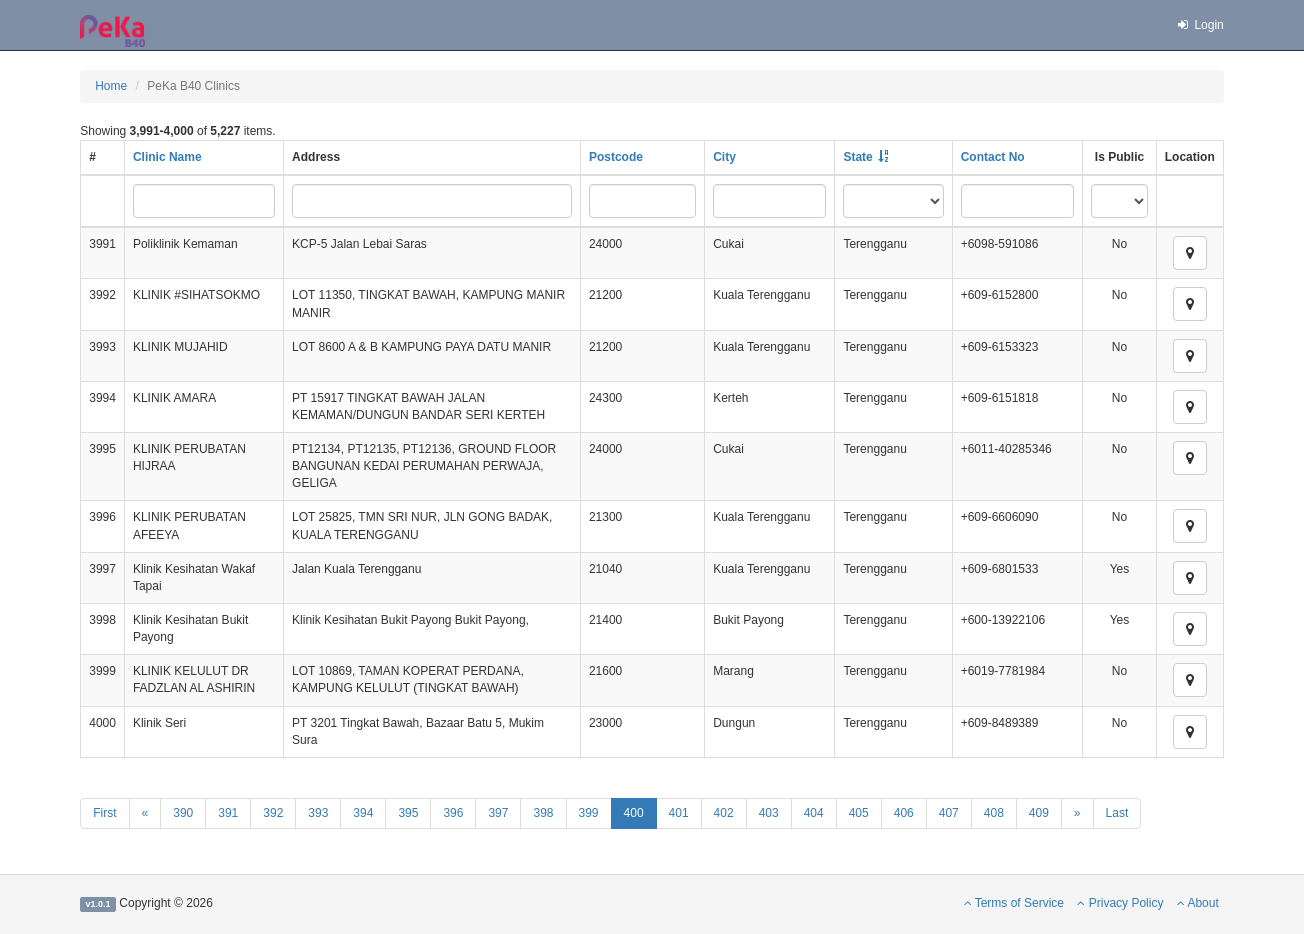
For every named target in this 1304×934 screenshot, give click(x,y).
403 (769, 813)
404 (814, 813)
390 (183, 813)
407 (949, 813)
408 (994, 813)
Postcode (616, 157)
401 (679, 813)
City (724, 157)
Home (111, 86)
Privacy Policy (1120, 903)
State (857, 157)
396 (453, 813)
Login (1200, 25)
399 (589, 813)
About (1198, 903)
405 (859, 813)
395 (408, 813)
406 (904, 813)
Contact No (993, 157)
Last (1117, 813)
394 (363, 813)
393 (318, 813)
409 (1039, 813)
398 (543, 813)
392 (273, 813)
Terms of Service (1014, 903)
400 (634, 813)
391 (228, 813)
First (104, 813)
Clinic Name (167, 157)
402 (724, 813)
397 (498, 813)
